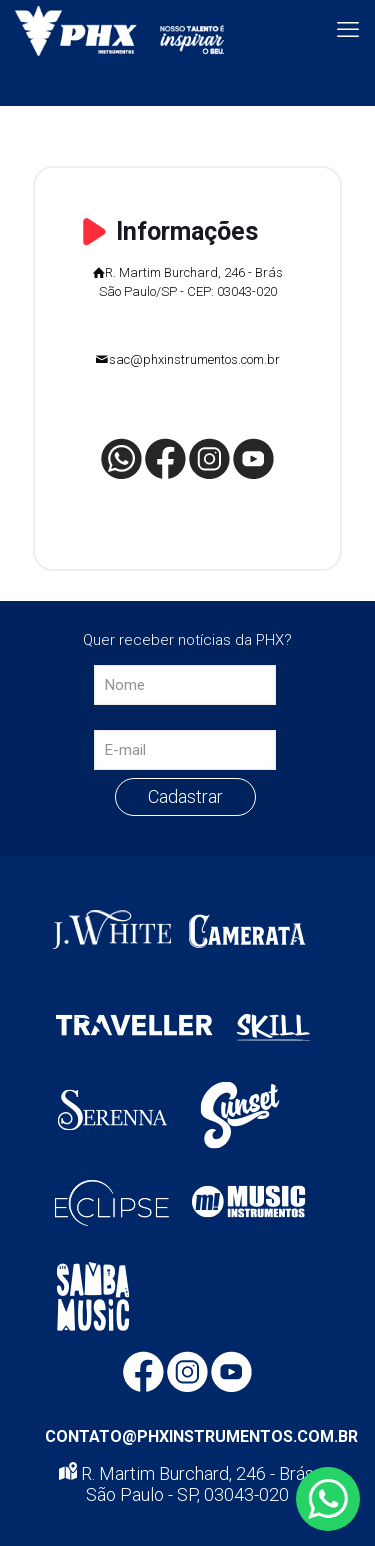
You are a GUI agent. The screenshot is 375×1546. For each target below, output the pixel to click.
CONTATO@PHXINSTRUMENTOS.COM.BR (201, 1436)
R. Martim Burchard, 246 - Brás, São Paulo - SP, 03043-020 (188, 1484)
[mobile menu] (348, 30)
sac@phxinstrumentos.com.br (194, 359)
